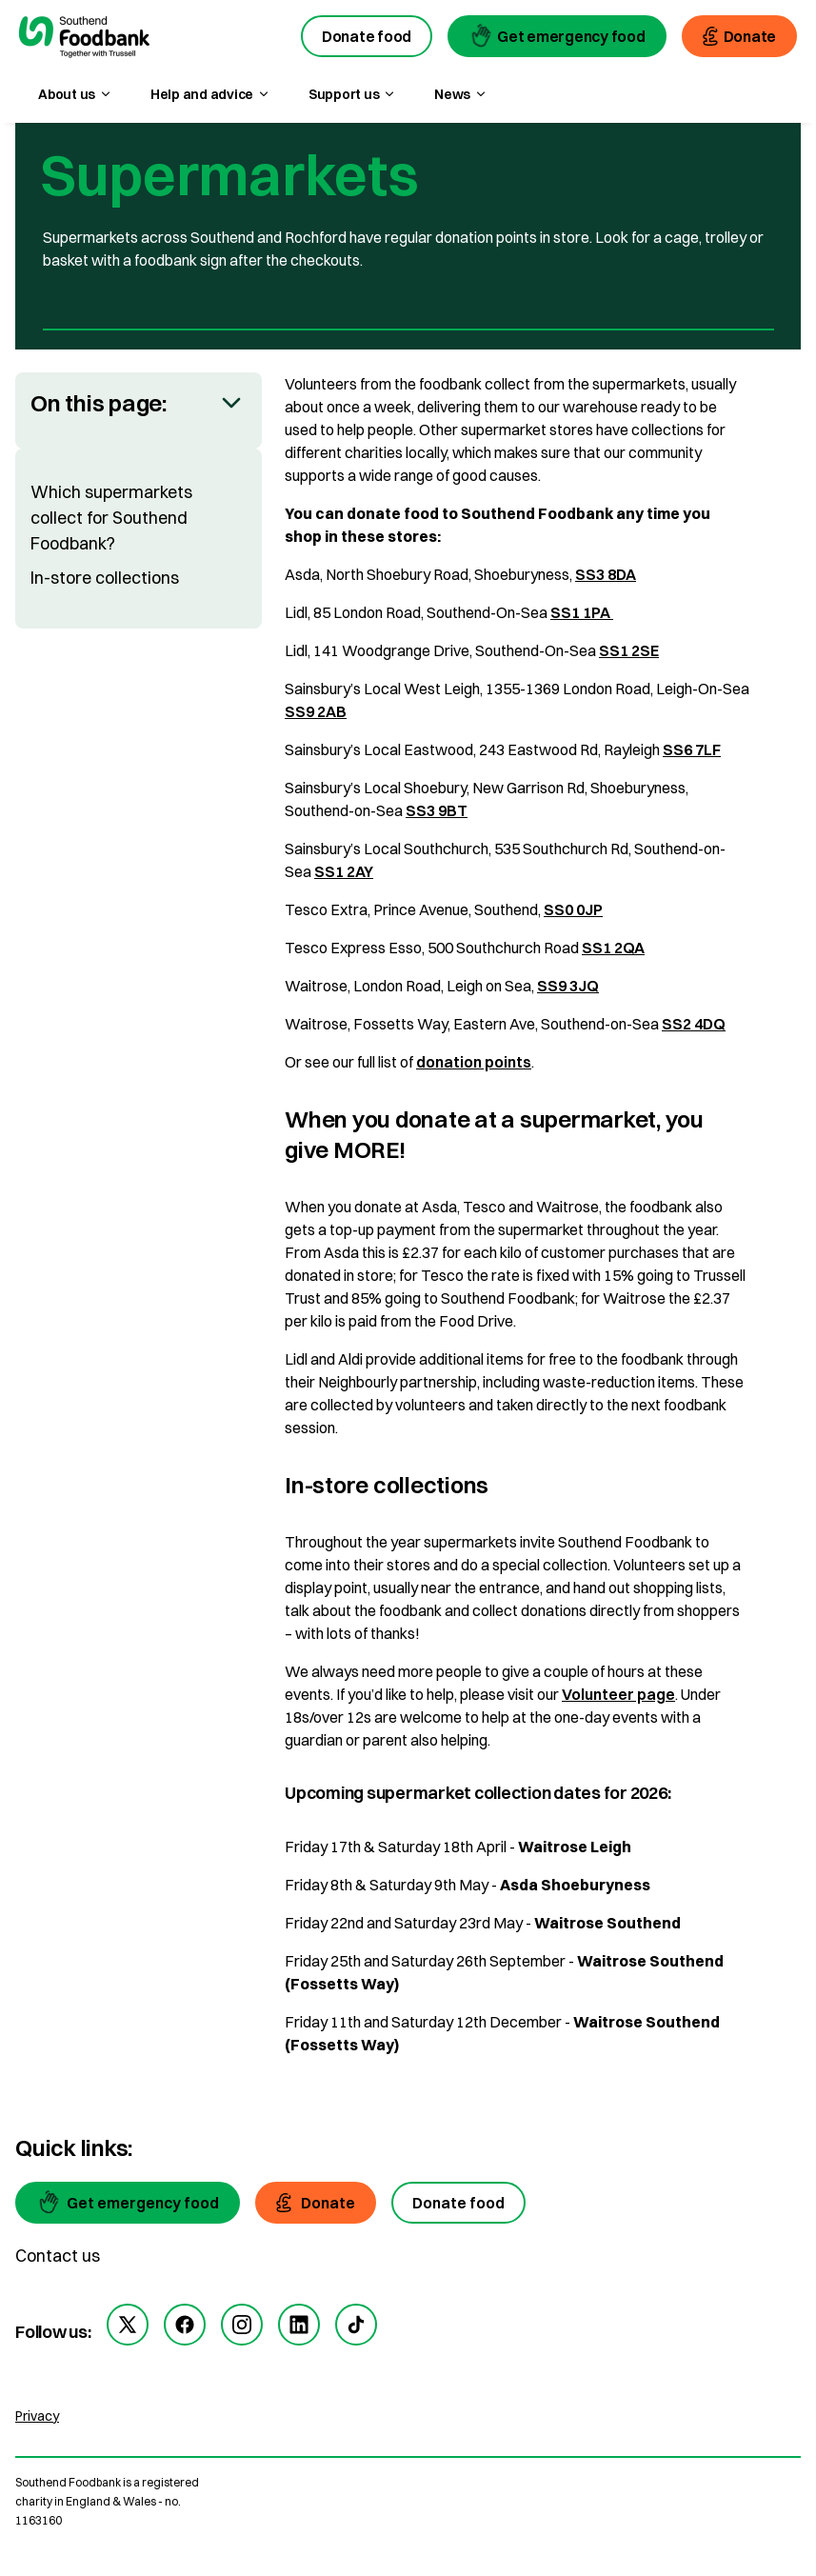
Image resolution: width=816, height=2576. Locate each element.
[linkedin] (299, 2325)
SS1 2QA (613, 947)
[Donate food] (458, 2203)
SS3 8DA (605, 574)
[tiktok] (356, 2325)
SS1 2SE (629, 650)
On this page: (98, 403)
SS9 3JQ (568, 985)
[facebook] (185, 2325)
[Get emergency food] (127, 2203)
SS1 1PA (581, 612)
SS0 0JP (573, 909)
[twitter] (128, 2325)
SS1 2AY (343, 871)
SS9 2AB (316, 711)
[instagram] (242, 2325)
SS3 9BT (437, 810)
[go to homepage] (84, 39)
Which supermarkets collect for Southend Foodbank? (111, 517)
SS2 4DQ (694, 1023)
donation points (473, 1061)
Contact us (57, 2255)
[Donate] (315, 2203)
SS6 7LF (692, 749)
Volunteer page (618, 1694)
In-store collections (104, 578)
